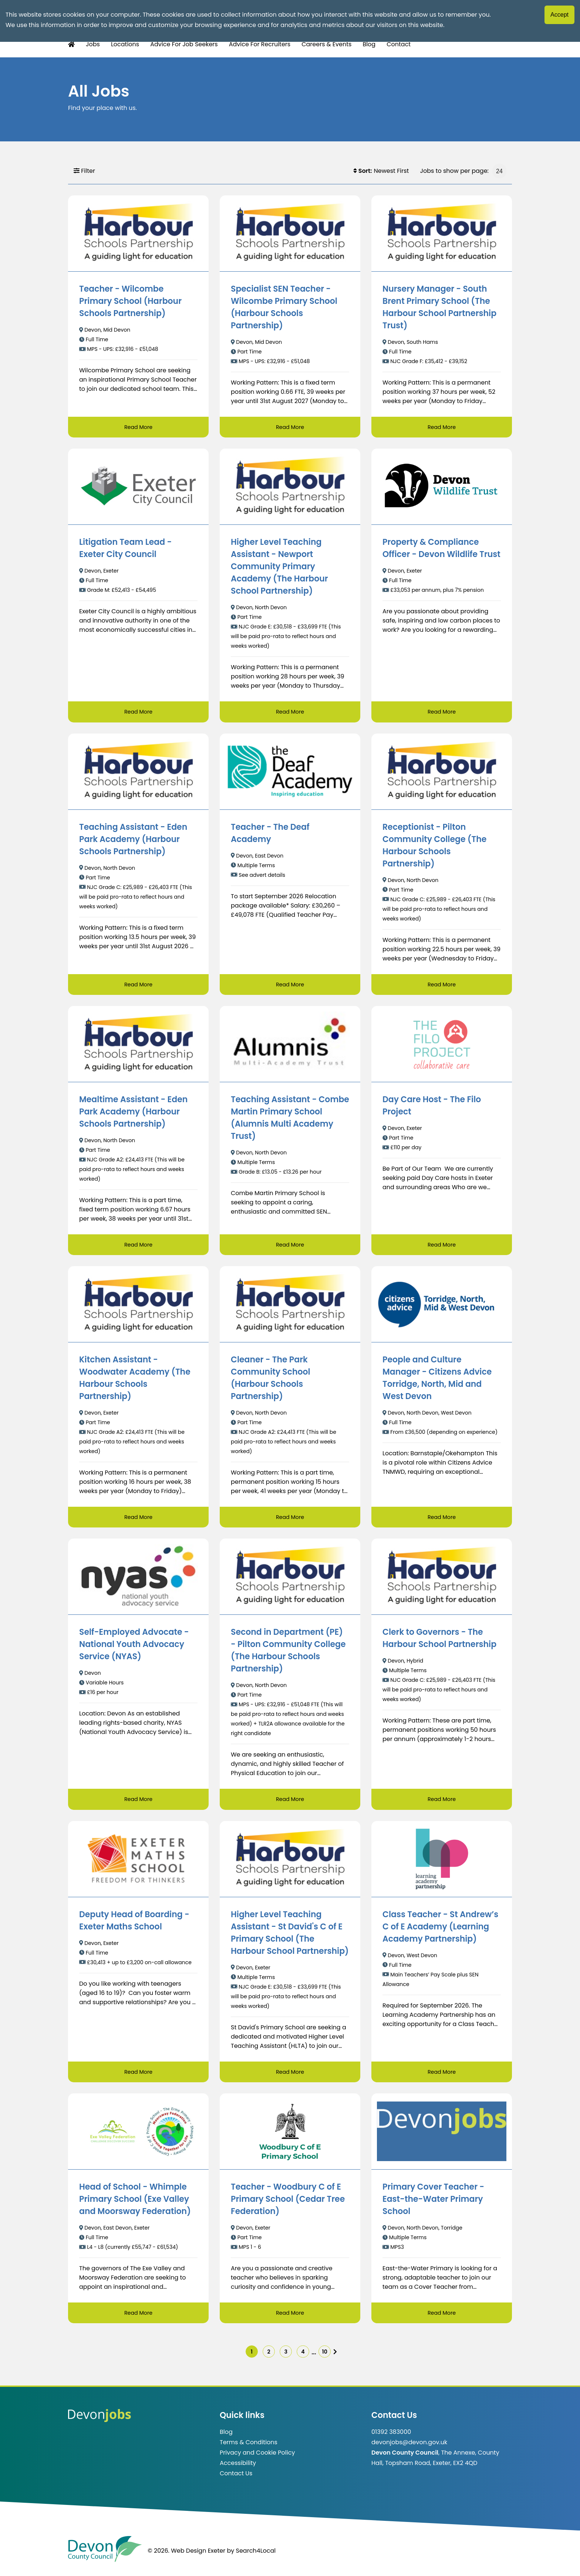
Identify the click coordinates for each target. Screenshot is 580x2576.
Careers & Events (326, 44)
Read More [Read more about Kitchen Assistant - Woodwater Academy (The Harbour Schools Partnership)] (138, 1520)
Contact (399, 44)
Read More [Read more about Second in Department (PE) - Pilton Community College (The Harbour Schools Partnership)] (290, 1802)
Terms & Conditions (248, 2450)
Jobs (93, 44)
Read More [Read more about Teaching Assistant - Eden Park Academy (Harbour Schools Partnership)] (138, 986)
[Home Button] (71, 44)
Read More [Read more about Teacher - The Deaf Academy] (290, 986)
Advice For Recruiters (260, 44)
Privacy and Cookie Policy (257, 2461)
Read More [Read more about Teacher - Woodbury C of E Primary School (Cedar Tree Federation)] (290, 2317)
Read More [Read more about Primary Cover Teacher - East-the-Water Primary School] (441, 2317)
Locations (125, 44)
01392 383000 (391, 2440)
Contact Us (236, 2482)
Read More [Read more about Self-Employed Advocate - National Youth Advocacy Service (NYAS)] (138, 1802)
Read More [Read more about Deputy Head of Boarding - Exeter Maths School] (138, 2076)
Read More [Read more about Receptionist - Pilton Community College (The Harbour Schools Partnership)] (441, 986)
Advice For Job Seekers (184, 44)
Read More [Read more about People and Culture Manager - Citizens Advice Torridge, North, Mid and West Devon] (441, 1520)
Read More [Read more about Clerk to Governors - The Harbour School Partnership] (441, 1802)
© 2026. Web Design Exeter (186, 2559)
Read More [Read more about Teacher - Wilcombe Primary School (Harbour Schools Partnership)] (138, 427)
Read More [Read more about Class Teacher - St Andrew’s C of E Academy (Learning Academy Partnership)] (441, 2076)
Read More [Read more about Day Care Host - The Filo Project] (441, 1246)
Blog (368, 44)
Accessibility (238, 2471)
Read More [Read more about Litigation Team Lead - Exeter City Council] (138, 712)
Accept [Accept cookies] (559, 14)
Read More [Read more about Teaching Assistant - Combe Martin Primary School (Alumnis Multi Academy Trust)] (290, 1246)
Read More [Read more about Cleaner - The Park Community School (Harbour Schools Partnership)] (290, 1520)
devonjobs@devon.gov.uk (409, 2450)
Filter (84, 171)
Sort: (362, 171)
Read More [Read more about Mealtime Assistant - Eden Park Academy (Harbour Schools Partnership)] (138, 1246)
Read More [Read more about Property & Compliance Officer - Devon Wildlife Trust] (441, 712)
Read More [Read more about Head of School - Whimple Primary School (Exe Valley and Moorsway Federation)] (138, 2317)
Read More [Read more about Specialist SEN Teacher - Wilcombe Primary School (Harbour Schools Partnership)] (290, 427)
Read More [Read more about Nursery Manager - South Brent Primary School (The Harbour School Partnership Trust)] (441, 427)
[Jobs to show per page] (499, 171)
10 (336, 2358)
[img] (349, 2358)
